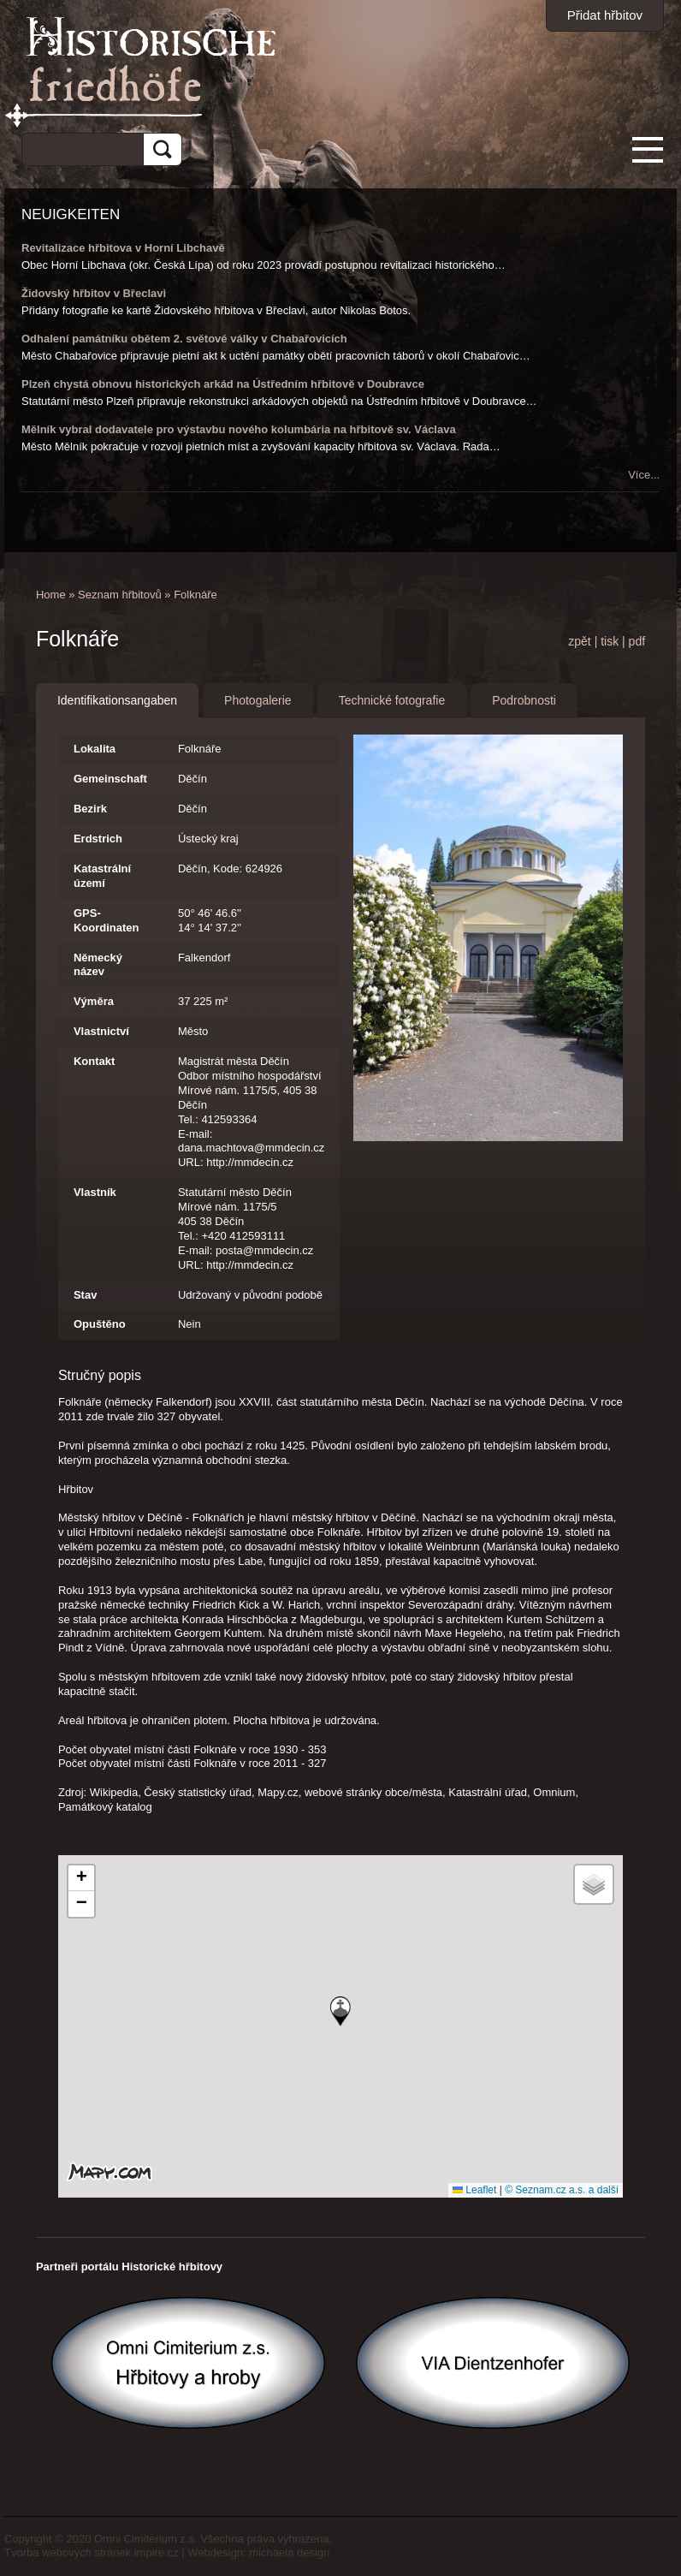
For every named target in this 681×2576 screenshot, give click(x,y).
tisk (610, 641)
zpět (579, 641)
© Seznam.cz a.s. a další (562, 2190)
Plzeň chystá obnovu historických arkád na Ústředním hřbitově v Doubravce (222, 384)
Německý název (98, 965)
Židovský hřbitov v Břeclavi (93, 293)
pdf (637, 641)
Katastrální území (102, 875)
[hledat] (76, 147)
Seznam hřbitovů (120, 594)
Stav (85, 1294)
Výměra (94, 1001)
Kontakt (94, 1061)
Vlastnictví (101, 1031)
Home (51, 594)
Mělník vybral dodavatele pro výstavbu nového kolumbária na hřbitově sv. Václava (238, 429)
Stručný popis (99, 1375)
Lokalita (94, 748)
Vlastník (95, 1192)
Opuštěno (100, 1324)
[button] (340, 2011)
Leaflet (474, 2190)
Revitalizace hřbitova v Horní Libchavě (123, 247)
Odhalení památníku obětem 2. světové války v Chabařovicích (184, 338)
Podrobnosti (524, 700)
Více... (644, 474)
